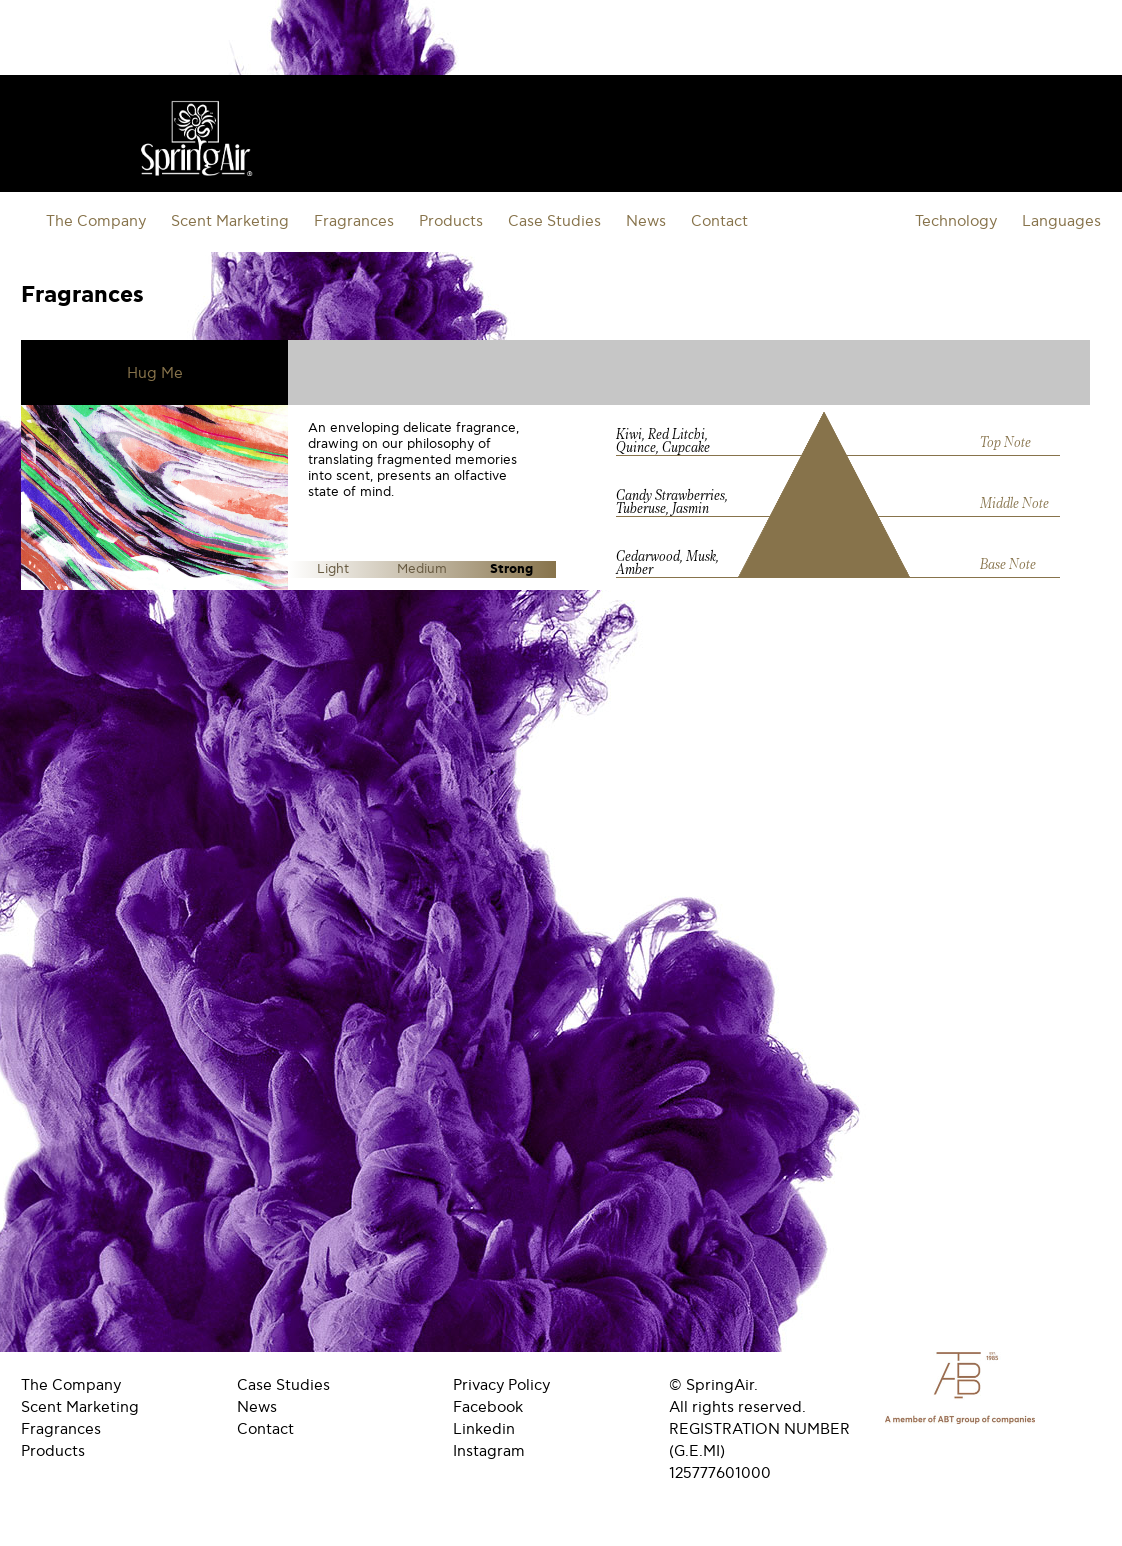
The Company (96, 221)
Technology (956, 221)
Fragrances (354, 221)
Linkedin (484, 1429)
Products (451, 221)
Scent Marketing (230, 221)
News (646, 221)
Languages (1061, 221)
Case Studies (554, 221)
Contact (719, 221)
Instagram (489, 1451)
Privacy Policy (501, 1385)
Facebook (488, 1407)
